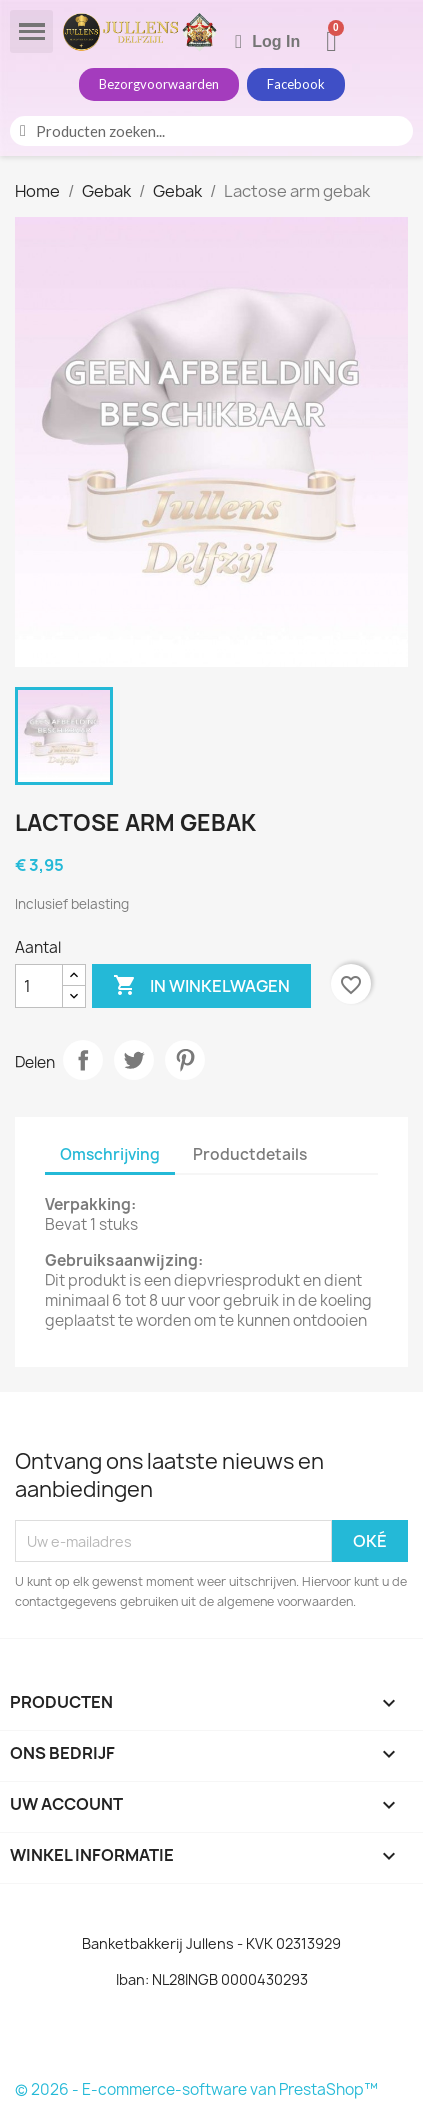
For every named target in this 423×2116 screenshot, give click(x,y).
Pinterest (185, 1060)
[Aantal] (39, 986)
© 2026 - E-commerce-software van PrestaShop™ (196, 2089)
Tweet (134, 1060)
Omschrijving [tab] (110, 1154)
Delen (83, 1060)
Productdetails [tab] (250, 1154)
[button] (159, 84)
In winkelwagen (201, 986)
